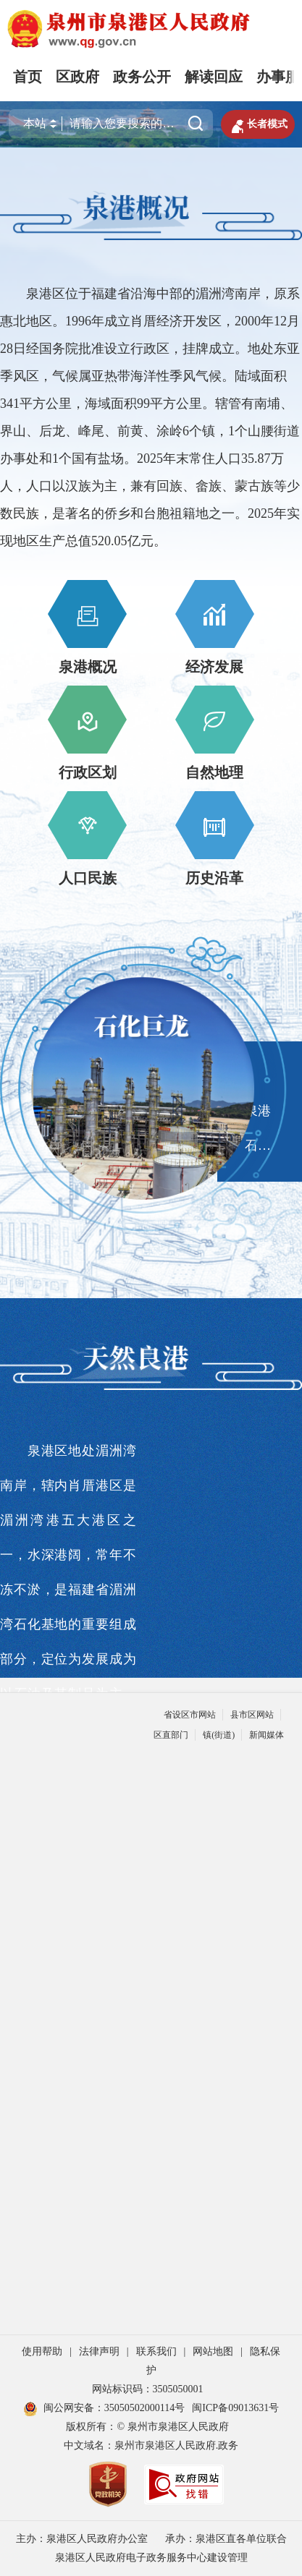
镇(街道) (219, 1735)
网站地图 (213, 2351)
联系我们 (156, 2351)
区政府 (77, 77)
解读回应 (214, 77)
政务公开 (142, 77)
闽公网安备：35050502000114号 (104, 2407)
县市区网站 (252, 1715)
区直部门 (171, 1735)
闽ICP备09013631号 (235, 2407)
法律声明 (99, 2351)
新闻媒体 (266, 1735)
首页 (27, 77)
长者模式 (258, 124)
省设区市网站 (190, 1715)
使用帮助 (42, 2351)
